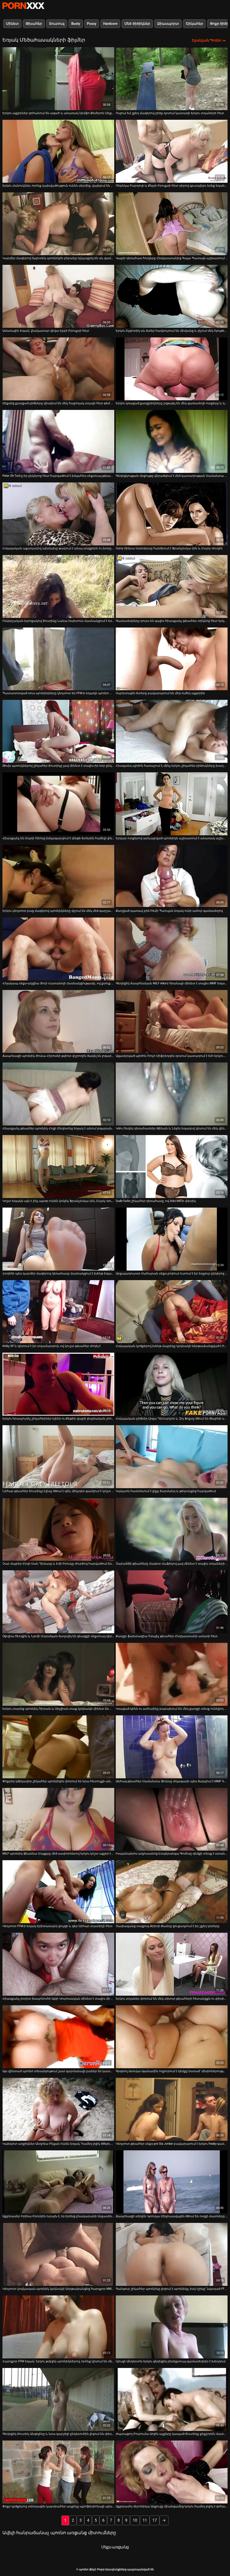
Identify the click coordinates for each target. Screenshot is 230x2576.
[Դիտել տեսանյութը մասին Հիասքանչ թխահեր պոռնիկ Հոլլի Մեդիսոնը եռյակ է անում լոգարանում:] (58, 1094)
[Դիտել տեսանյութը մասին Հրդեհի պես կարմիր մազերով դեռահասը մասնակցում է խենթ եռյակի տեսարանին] (58, 1239)
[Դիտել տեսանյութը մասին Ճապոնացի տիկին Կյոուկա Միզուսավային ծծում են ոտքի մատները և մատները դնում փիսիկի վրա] (172, 2181)
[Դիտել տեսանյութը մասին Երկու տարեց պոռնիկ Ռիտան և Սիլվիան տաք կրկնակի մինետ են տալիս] (58, 1674)
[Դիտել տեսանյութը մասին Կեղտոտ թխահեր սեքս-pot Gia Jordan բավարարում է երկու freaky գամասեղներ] (172, 2109)
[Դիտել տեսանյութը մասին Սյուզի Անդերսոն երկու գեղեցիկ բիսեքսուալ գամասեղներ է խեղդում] (172, 2326)
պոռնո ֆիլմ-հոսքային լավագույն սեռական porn (23, 5)
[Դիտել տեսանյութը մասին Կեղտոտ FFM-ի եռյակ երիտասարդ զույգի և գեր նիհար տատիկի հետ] (58, 1891)
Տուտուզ (56, 24)
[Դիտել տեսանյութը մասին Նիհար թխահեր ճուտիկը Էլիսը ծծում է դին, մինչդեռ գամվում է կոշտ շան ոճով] (58, 1456)
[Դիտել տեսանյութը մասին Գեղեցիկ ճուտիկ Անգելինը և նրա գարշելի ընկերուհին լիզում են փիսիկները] (58, 2399)
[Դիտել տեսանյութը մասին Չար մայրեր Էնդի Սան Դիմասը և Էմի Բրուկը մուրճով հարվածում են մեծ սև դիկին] (58, 1529)
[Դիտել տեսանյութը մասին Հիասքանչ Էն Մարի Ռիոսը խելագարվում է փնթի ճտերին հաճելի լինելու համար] (58, 803)
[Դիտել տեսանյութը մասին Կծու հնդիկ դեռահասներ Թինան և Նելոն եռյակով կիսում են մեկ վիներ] (172, 1094)
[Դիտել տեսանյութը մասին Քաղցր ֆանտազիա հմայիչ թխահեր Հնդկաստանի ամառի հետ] (172, 1601)
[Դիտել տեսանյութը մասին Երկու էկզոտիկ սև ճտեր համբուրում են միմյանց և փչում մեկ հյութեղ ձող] (172, 296)
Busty (75, 24)
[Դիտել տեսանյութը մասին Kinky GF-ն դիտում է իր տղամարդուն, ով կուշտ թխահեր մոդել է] (58, 1311)
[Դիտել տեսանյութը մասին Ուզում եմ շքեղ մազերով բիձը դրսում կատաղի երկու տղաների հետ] (172, 78)
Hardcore (110, 24)
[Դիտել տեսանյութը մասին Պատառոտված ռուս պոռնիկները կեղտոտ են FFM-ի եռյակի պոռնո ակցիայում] (58, 659)
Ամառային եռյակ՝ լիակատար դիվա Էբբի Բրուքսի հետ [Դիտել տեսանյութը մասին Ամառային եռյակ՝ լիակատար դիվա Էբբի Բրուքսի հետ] (45, 330)
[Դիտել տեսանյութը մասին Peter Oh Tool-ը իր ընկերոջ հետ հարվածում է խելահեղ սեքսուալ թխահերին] (58, 441)
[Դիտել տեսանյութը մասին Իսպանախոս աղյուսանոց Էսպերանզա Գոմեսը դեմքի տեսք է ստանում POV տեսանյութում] (172, 1819)
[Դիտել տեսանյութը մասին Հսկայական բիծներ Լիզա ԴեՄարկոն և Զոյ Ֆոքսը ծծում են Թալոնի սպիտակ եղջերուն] (172, 1384)
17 (154, 2520)
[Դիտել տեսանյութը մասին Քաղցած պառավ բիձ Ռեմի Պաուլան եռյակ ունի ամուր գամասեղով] (172, 876)
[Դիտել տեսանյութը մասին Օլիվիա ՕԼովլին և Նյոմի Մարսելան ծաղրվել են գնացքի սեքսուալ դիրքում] (58, 1601)
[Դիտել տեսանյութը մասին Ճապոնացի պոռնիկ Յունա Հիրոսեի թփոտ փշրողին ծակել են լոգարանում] (58, 1021)
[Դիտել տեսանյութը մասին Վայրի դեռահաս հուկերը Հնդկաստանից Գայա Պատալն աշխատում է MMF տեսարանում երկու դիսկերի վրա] (172, 223)
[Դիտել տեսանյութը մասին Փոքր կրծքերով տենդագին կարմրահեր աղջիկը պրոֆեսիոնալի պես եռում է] (58, 2472)
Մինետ (12, 24)
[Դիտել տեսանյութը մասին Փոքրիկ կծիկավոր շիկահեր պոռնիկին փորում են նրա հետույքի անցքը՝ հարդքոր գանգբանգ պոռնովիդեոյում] (58, 1746)
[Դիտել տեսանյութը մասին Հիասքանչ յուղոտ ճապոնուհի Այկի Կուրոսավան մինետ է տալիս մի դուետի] (58, 1964)
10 (135, 2520)
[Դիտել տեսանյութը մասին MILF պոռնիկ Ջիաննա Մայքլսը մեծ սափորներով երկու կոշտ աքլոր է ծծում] (58, 1819)
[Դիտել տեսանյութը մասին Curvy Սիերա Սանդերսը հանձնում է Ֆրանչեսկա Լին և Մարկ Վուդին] (172, 513)
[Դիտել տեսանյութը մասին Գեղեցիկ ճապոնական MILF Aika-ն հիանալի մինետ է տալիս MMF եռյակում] (172, 948)
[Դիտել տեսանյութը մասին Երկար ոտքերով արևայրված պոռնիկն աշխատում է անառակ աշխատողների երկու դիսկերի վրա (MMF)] (172, 803)
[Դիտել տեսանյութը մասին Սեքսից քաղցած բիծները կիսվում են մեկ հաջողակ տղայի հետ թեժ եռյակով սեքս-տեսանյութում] (58, 368)
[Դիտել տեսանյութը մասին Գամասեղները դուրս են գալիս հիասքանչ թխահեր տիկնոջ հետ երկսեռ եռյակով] (172, 586)
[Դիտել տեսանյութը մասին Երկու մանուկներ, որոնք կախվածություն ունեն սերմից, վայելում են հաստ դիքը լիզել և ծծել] (58, 151)
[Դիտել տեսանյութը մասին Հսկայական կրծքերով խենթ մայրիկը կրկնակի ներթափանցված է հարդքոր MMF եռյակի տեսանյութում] (172, 1311)
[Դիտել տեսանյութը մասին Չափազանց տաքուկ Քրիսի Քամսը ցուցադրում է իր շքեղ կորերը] (172, 1891)
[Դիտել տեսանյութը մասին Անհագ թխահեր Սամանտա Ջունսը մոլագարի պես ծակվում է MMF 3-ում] (172, 1746)
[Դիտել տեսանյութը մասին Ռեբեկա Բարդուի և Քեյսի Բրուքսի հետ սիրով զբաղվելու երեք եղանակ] (172, 151)
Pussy (91, 24)
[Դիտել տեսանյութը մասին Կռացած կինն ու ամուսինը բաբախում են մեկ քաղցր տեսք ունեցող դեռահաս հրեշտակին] (172, 1674)
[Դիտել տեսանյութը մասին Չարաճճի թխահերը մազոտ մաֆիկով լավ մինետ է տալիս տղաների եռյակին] (172, 1529)
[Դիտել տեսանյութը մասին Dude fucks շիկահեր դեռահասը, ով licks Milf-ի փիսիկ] (172, 1166)
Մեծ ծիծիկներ (137, 24)
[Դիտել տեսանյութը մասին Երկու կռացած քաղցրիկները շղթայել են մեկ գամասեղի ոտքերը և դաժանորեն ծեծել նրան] (172, 368)
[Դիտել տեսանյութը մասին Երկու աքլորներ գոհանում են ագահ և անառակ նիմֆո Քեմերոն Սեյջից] (58, 78)
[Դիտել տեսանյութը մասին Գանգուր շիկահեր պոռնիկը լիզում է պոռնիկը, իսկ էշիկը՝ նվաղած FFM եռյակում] (172, 2254)
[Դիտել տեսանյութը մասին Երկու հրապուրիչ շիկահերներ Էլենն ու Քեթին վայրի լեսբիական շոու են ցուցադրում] (58, 1384)
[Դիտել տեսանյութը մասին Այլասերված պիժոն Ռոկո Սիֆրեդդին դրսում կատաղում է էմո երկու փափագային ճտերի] (172, 1021)
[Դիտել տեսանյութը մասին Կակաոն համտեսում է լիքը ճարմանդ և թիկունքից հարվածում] (172, 1456)
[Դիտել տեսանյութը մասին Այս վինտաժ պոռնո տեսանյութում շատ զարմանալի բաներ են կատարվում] (58, 2036)
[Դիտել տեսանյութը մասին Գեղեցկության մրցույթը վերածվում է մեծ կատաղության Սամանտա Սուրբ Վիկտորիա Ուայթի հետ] (172, 441)
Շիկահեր (194, 24)
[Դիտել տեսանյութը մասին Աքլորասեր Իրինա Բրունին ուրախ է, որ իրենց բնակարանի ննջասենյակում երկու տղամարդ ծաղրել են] (58, 2181)
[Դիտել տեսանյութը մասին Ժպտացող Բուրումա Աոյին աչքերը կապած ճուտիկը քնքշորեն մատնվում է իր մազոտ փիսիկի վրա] (172, 2399)
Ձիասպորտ (168, 24)
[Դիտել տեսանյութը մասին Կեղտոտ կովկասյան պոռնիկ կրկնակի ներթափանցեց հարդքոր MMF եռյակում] (58, 2254)
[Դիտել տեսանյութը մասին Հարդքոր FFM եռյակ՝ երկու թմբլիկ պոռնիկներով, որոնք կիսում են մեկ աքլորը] (58, 2326)
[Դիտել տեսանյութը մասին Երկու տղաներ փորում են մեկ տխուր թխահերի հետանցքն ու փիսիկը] (172, 1964)
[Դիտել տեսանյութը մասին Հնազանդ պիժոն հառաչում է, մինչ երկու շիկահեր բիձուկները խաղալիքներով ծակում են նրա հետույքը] (172, 731)
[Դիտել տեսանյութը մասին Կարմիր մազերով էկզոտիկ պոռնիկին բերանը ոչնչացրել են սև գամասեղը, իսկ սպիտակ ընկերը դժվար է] (58, 223)
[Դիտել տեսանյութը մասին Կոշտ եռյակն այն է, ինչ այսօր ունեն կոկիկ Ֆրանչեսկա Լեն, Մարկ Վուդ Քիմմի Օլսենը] (58, 1166)
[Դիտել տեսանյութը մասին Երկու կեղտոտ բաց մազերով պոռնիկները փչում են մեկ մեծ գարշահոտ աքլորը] (58, 876)
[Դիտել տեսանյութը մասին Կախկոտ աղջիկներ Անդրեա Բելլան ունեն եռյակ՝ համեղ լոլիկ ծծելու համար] (58, 2109)
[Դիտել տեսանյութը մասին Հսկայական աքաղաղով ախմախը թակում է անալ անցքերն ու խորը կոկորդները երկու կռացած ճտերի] (58, 513)
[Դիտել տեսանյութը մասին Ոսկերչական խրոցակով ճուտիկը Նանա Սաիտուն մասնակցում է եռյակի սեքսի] (58, 586)
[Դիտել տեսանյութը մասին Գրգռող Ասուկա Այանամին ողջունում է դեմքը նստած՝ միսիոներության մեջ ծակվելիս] (172, 2036)
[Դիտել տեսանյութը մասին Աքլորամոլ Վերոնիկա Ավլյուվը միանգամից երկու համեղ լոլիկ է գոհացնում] (172, 2472)
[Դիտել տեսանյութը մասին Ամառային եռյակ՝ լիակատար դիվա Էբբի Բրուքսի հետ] (58, 296)
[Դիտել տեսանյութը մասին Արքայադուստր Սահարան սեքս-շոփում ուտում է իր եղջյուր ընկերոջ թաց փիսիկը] (172, 1239)
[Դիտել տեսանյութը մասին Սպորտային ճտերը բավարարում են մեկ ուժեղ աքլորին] (172, 659)
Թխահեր (34, 24)
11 (145, 2520)
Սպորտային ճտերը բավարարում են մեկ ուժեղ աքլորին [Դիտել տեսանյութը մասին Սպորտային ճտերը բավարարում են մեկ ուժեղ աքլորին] (160, 693)
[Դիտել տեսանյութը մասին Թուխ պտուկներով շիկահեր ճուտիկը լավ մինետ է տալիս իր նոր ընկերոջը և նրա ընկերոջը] (58, 731)
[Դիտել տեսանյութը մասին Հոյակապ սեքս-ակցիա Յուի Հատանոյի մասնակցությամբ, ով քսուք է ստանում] (58, 948)
